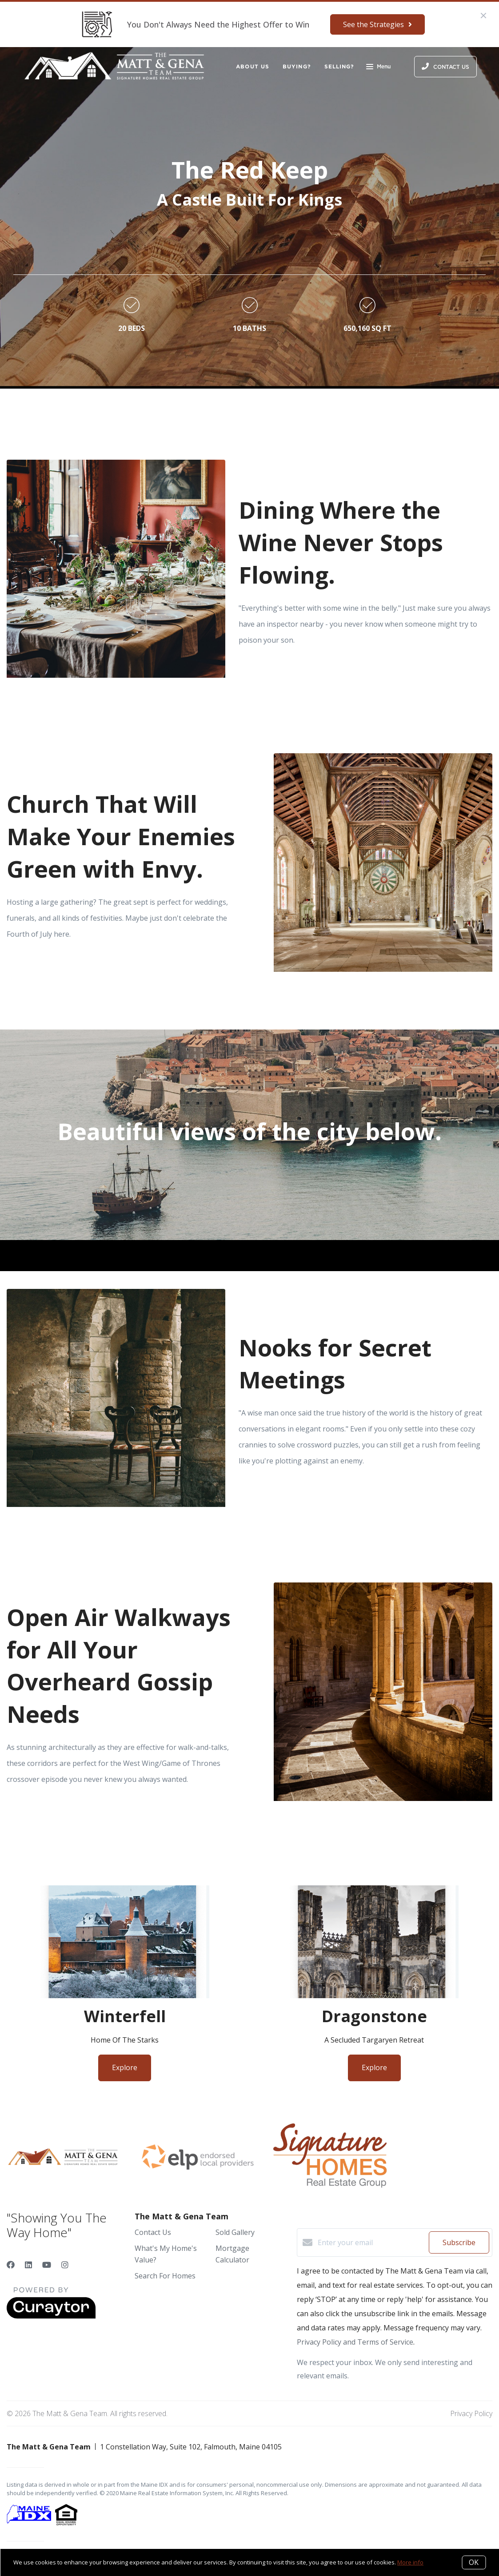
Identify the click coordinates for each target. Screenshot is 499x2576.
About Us (252, 66)
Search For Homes (165, 2276)
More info (410, 2562)
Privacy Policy (471, 2413)
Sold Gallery (235, 2232)
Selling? (339, 66)
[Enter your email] (371, 2242)
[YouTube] (46, 2264)
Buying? (297, 66)
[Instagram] (64, 2264)
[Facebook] (11, 2264)
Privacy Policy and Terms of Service (355, 2342)
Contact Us (153, 2232)
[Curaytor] (51, 2316)
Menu (378, 67)
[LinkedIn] (28, 2264)
